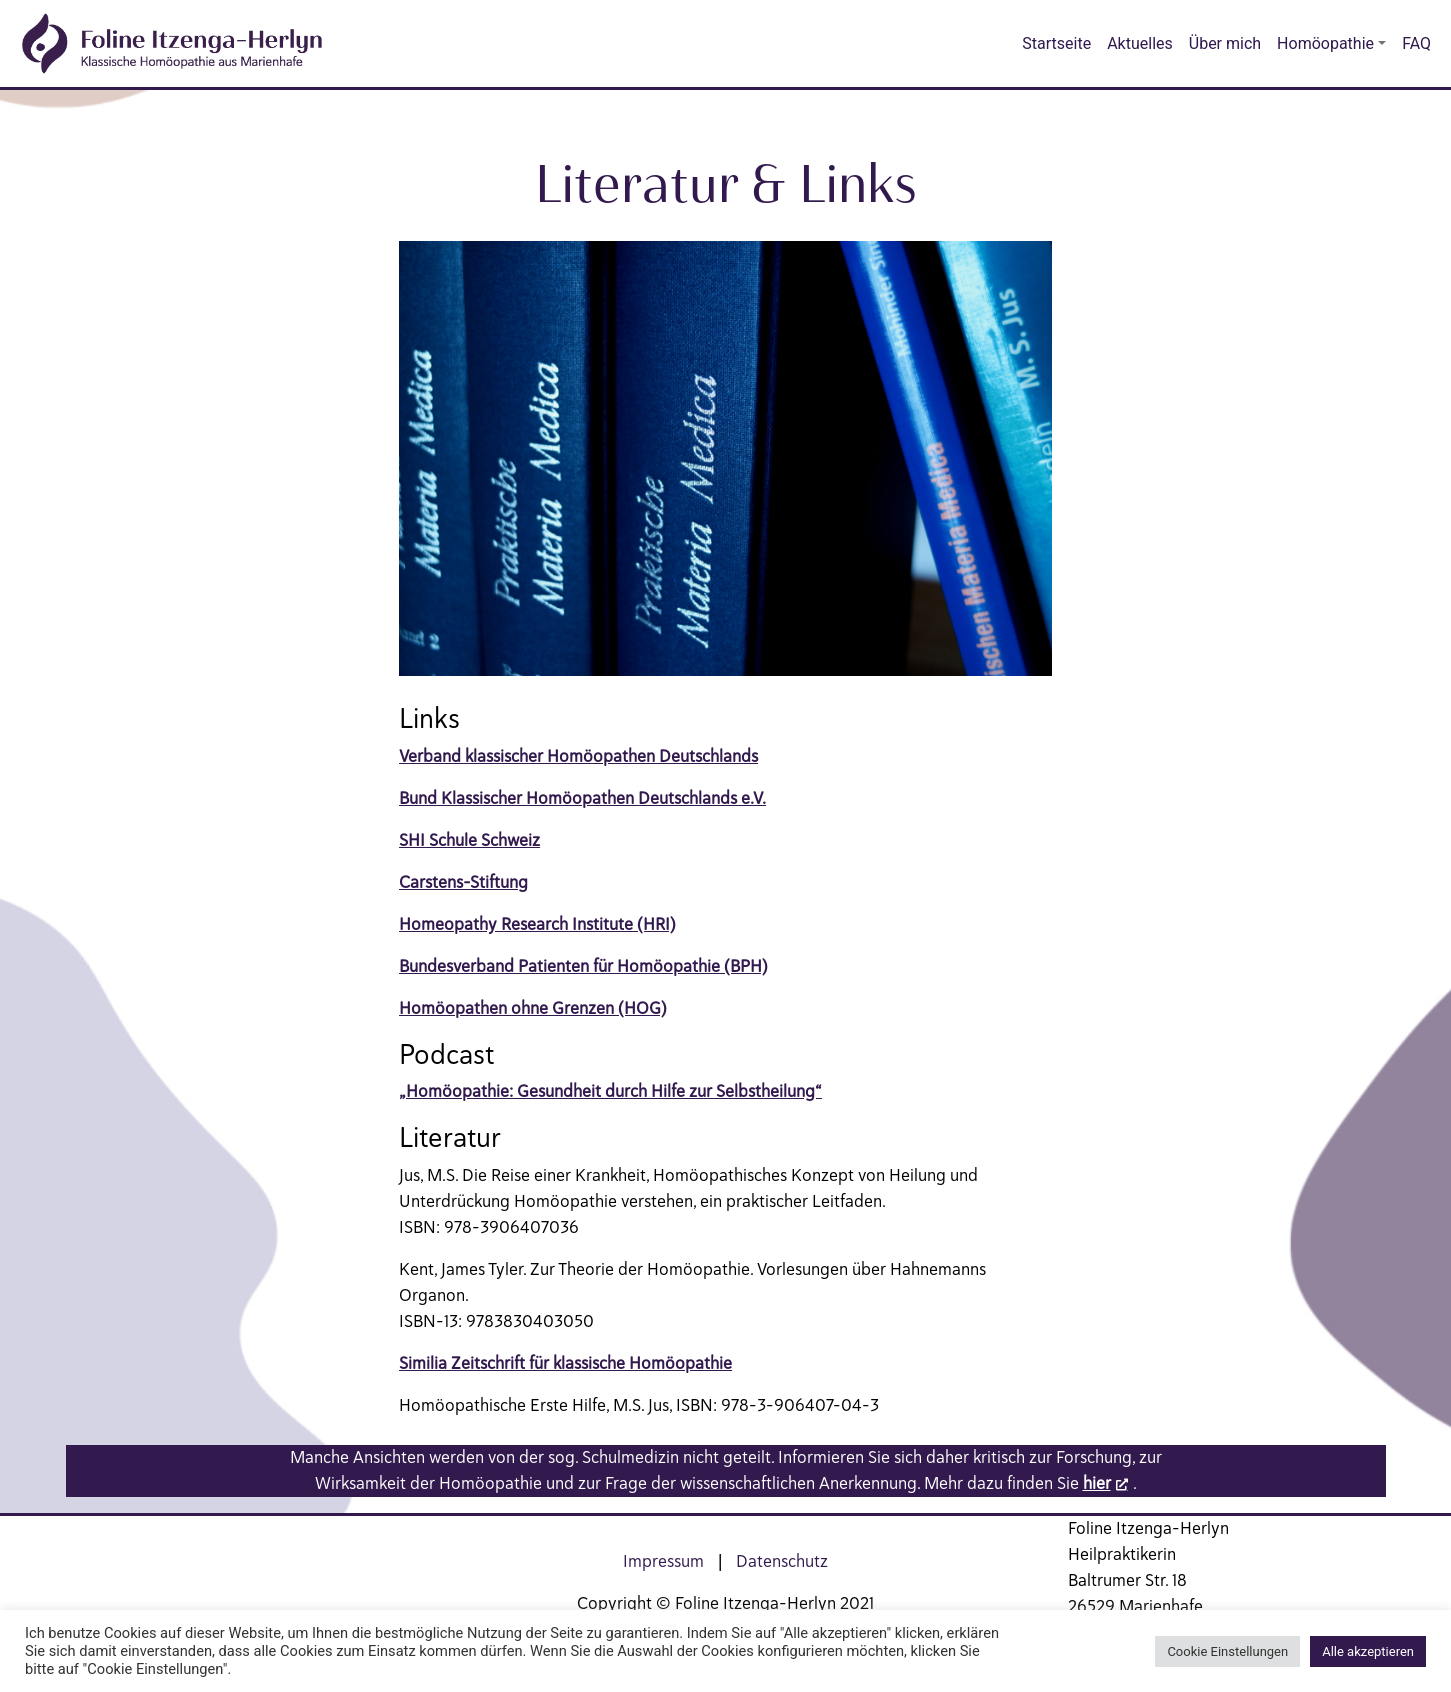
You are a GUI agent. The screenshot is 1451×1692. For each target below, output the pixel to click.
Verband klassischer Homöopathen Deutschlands (578, 756)
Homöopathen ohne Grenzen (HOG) (533, 1008)
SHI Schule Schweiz (469, 840)
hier (1097, 1483)
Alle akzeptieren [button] (1368, 1651)
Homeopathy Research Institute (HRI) (537, 924)
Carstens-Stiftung (463, 882)
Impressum (663, 1561)
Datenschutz (782, 1561)
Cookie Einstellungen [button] (1227, 1651)
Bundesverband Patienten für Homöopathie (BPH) (583, 966)
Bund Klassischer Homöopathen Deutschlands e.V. (582, 798)
